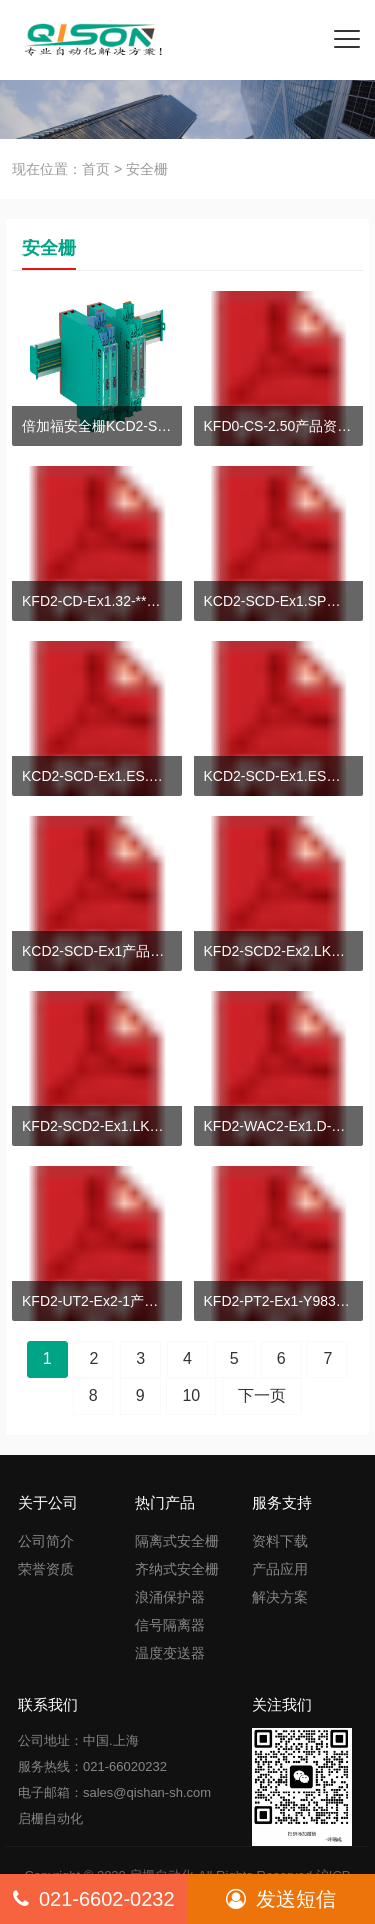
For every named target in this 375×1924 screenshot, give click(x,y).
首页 (96, 169)
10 (191, 1395)
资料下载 (280, 1541)
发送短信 (281, 1899)
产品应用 (280, 1569)
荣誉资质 (46, 1569)
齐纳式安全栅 (177, 1569)
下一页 (262, 1395)
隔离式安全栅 (177, 1541)
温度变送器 (170, 1653)
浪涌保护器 (170, 1597)
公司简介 (46, 1541)
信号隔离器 (170, 1625)
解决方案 (280, 1597)
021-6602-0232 (94, 1899)
